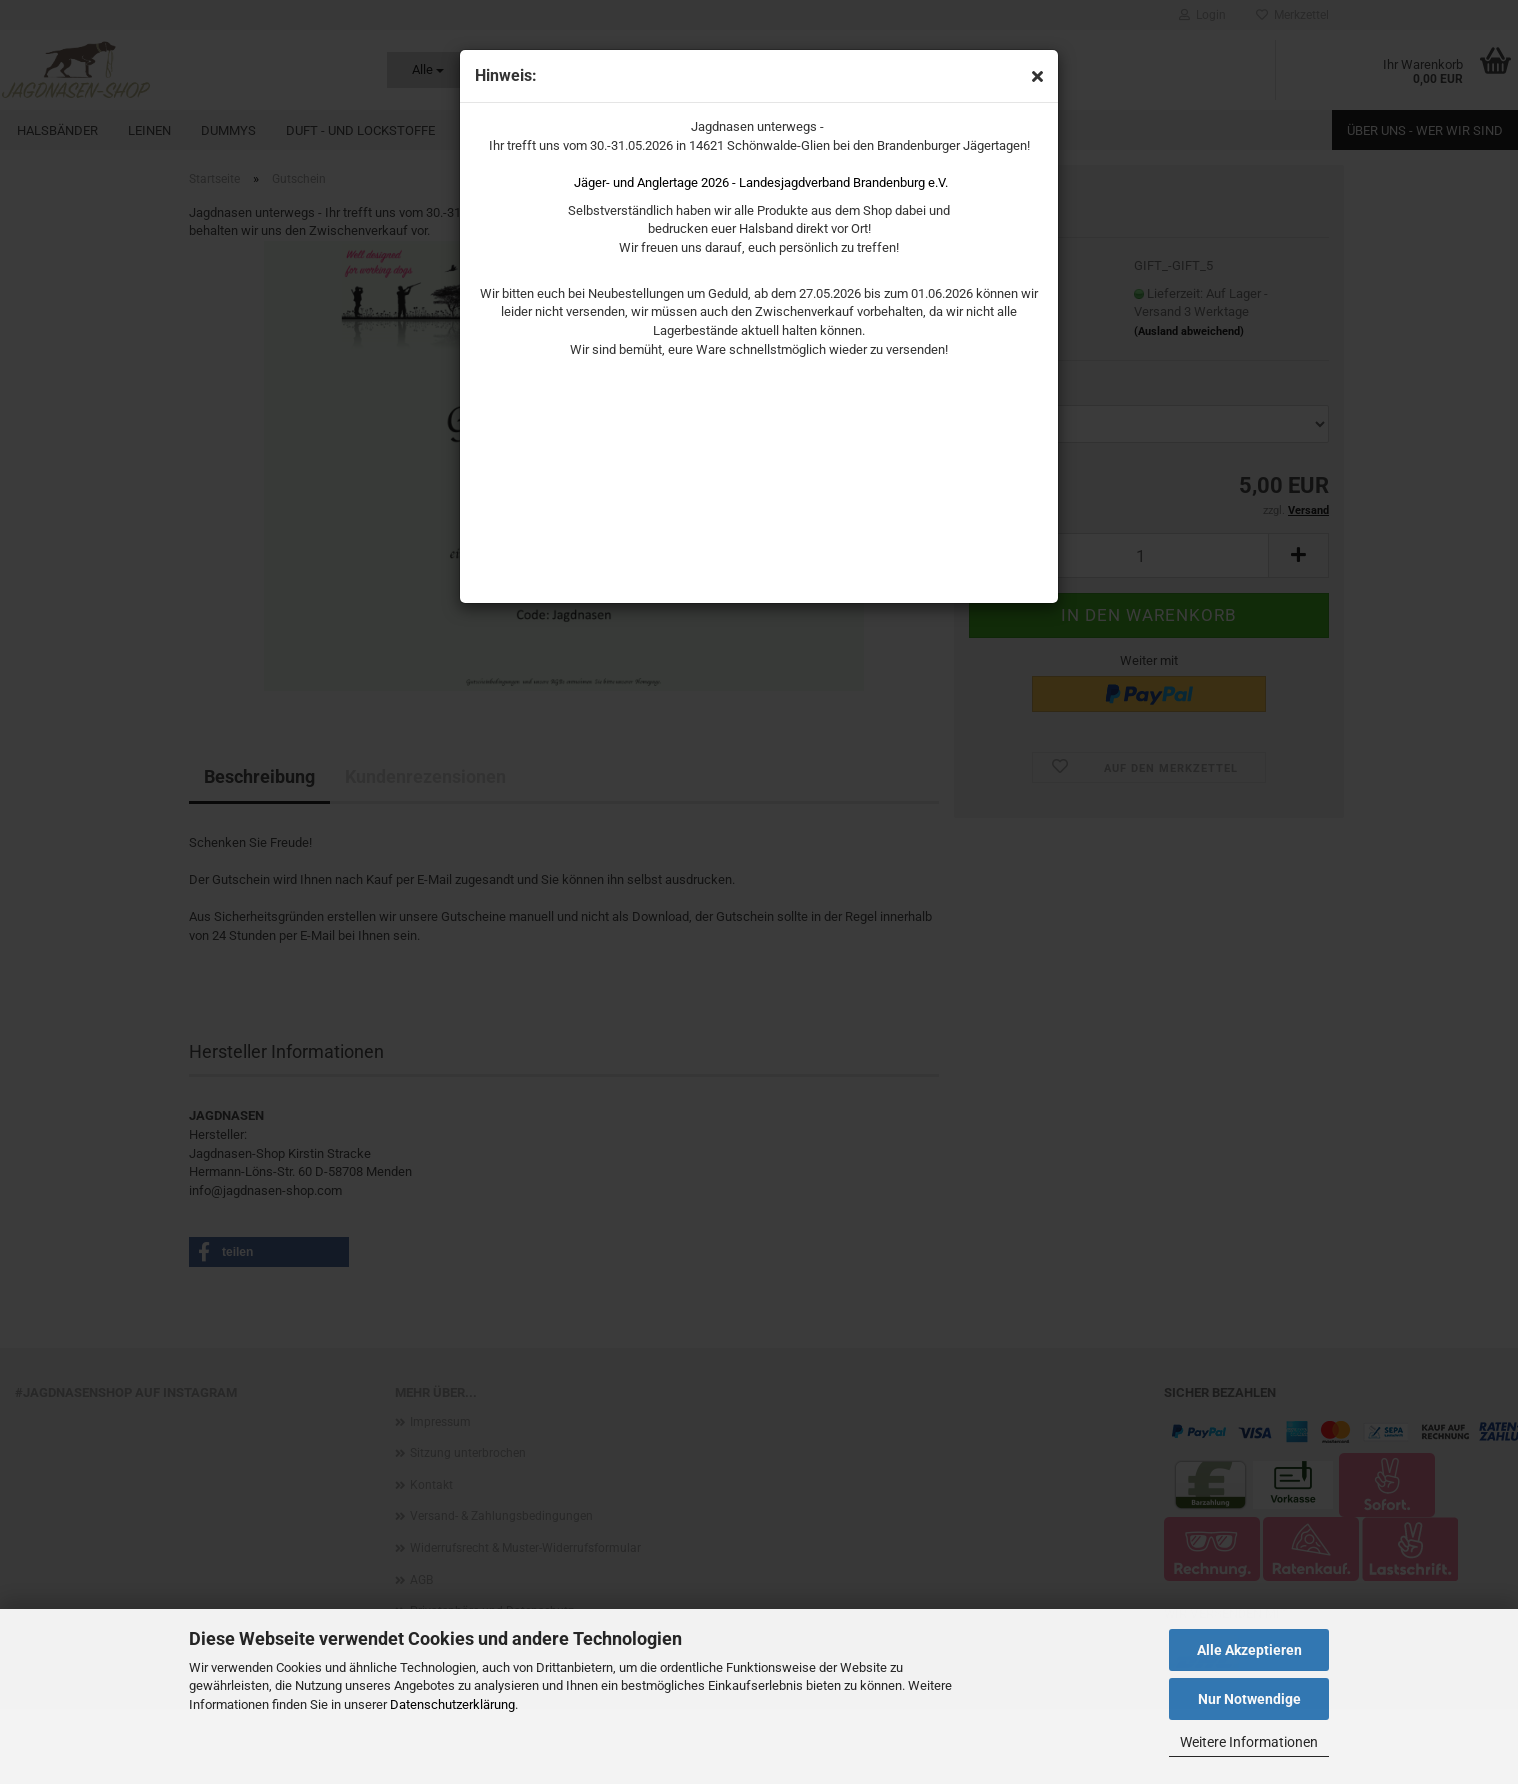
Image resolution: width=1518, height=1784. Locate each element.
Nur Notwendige (1249, 1699)
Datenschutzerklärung (452, 1704)
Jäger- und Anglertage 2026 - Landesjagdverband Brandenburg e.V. (761, 182)
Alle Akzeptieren (1249, 1650)
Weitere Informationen (1249, 1742)
